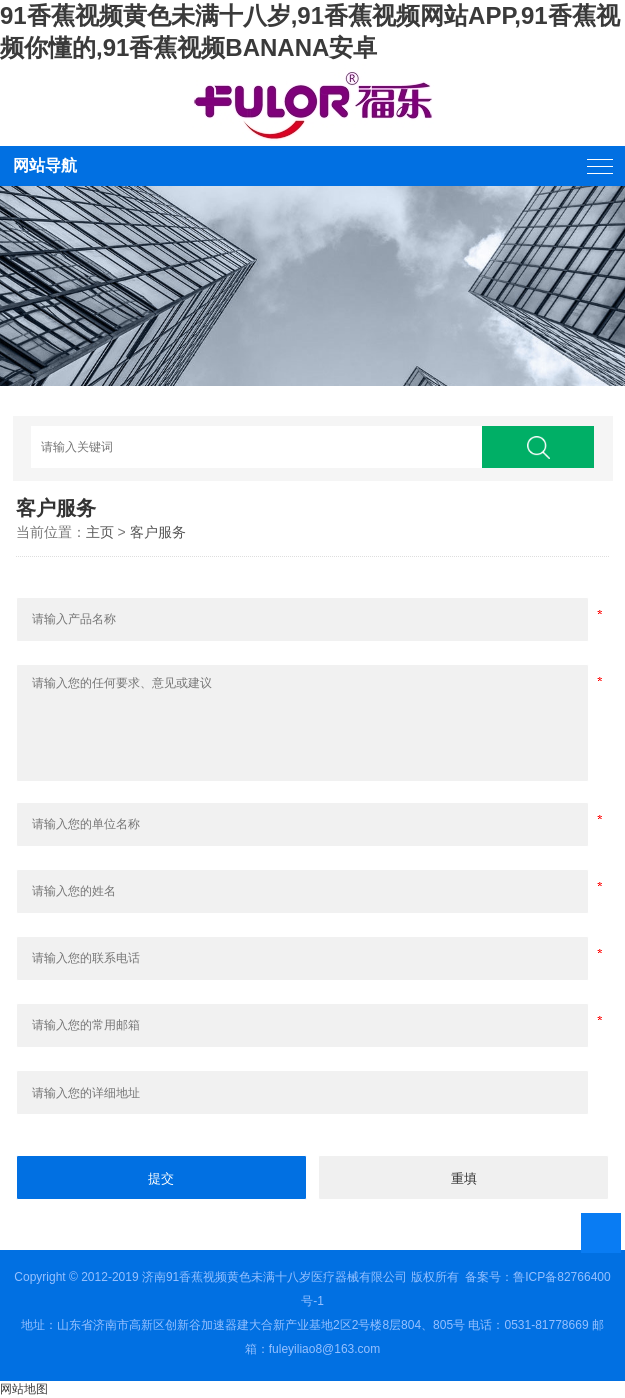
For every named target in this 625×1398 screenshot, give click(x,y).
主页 (100, 532)
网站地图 (24, 1389)
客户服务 (158, 532)
